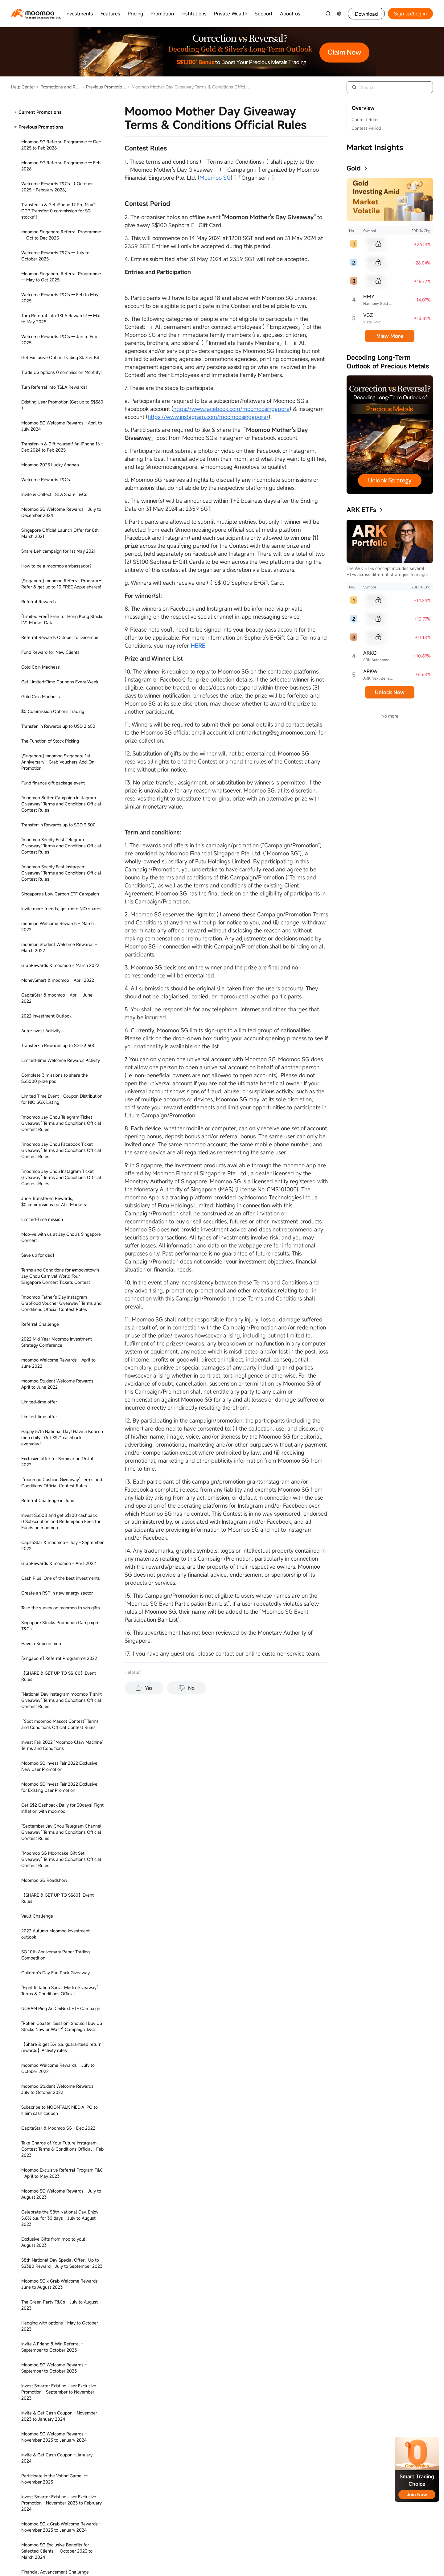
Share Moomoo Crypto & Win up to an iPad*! (59, 2532)
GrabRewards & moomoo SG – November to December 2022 (62, 975)
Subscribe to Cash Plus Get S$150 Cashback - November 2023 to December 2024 (62, 341)
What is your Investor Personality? (55, 629)
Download (366, 13)
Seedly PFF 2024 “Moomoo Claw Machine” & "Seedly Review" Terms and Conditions (59, 2122)
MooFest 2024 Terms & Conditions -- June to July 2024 (57, 2265)
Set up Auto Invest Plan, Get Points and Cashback (60, 611)
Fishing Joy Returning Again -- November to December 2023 (61, 1798)
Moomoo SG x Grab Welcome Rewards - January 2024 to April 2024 (61, 2328)
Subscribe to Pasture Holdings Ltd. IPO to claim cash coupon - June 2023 (62, 1454)
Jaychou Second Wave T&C (48, 703)
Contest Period (366, 128)
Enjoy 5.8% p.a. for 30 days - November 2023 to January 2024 (60, 1936)
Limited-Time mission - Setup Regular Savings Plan (58, 813)
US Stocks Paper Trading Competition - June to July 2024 (59, 2307)
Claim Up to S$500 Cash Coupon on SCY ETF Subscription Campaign (62, 1217)
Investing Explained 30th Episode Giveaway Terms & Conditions (53, 2553)
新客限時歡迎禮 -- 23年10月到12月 (55, 278)
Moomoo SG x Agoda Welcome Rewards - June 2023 (59, 317)
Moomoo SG (215, 177)
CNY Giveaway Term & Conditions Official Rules (62, 1957)
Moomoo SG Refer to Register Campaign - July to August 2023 (61, 1526)
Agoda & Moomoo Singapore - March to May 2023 (60, 485)
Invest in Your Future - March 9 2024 (57, 2080)
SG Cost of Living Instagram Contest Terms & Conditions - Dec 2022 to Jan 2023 (59, 1319)
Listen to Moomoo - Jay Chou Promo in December (60, 1259)
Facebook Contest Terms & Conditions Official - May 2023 (59, 1412)
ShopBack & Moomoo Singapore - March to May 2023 (61, 365)
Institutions (194, 13)
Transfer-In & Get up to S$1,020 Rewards (62, 2164)
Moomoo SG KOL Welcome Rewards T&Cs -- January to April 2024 (57, 2469)
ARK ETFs (361, 510)
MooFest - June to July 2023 (49, 1508)
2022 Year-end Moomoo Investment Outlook (56, 995)
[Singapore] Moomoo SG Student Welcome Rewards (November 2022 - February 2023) (58, 572)
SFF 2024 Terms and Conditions (52, 264)
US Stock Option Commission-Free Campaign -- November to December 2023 (58, 1082)
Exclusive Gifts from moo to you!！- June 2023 (61, 443)
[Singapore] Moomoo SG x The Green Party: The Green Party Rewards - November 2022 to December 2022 (57, 1124)
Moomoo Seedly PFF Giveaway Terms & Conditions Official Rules (60, 2146)
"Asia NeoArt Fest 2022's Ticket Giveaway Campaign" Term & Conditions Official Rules (62, 936)
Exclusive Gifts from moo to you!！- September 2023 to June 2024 (56, 548)
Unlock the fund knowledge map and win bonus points (61, 834)
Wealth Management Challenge (52, 192)
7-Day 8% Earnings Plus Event (51, 759)
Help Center (23, 87)
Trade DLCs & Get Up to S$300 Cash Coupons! (58, 1666)
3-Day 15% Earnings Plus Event (52, 688)
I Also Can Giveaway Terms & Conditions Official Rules (61, 174)
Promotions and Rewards (58, 87)
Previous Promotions (104, 87)
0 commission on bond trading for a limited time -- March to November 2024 (61, 2041)
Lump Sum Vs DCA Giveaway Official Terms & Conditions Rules (57, 246)
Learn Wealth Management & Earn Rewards (55, 210)
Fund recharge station (43, 643)
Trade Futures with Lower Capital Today (60, 228)
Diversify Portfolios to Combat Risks (56, 894)
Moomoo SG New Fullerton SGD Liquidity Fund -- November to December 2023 (61, 1777)
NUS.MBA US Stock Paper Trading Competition (54, 855)
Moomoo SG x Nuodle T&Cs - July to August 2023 (57, 386)
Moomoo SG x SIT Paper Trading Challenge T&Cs (52, 2244)
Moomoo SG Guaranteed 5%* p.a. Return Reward (61, 876)
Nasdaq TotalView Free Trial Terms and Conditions (59, 2182)
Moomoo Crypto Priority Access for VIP (59, 2409)
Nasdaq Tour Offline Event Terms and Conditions (58, 2203)
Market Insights (375, 147)
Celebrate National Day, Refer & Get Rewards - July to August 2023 (57, 1645)
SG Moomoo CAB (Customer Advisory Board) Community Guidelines (58, 1148)
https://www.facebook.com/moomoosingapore (231, 408)
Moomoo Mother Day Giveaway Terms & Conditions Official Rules (61, 153)
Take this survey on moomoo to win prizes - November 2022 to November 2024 (62, 741)
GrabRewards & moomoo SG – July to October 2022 (58, 1343)
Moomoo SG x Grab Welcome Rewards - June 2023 (61, 506)
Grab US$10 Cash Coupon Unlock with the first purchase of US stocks (59, 912)
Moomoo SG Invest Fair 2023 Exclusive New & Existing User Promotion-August (59, 1589)
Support (264, 13)
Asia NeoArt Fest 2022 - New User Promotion (55, 1016)
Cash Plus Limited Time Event (50, 593)
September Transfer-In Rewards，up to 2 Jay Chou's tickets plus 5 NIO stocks (61, 721)
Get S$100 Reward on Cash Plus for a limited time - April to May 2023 (58, 1819)
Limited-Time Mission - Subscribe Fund (59, 774)
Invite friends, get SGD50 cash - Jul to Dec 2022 (59, 1295)
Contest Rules (366, 119)
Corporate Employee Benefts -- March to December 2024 (61, 2062)
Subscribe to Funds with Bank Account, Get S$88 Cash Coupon (59, 111)
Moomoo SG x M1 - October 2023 (54, 1759)
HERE (198, 645)
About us (290, 13)
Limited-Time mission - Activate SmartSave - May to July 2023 (52, 792)
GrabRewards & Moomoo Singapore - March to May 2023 (58, 464)
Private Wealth (230, 13)
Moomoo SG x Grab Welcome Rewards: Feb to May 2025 (60, 296)
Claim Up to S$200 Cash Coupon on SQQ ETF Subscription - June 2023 (62, 1490)
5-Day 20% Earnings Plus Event (52, 658)
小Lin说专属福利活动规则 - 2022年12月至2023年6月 (61, 1238)
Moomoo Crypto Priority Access (52, 2394)
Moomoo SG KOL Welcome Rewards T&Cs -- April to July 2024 (57, 2098)
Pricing (135, 13)
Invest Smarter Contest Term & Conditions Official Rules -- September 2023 (59, 1690)
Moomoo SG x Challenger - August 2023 (61, 1627)
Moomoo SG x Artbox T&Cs (48, 2002)
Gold (354, 168)
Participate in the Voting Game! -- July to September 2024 (61, 1840)
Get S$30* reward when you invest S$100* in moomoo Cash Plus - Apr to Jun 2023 (58, 1388)
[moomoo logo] (32, 13)
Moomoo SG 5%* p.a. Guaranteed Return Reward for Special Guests (61, 1058)
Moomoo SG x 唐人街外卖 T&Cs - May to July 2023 (61, 407)
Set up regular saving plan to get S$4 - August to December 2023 (59, 1568)
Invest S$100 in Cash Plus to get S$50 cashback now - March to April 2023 (59, 1364)
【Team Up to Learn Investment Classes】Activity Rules (52, 1169)
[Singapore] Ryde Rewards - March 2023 (61, 1103)
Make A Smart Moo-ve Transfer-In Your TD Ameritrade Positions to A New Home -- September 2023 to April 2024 (61, 1717)
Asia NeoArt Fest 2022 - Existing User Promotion (58, 1037)
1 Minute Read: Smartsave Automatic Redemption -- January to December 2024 (57, 1981)
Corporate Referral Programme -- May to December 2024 (62, 2286)
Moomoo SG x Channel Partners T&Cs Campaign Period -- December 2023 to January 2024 (59, 1891)
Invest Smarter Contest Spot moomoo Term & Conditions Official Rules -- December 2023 (58, 1864)
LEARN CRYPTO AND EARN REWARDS (59, 2451)
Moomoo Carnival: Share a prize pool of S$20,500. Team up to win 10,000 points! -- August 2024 (62, 2430)
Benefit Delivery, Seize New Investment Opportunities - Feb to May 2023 (60, 1433)
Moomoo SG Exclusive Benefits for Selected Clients (55, 1547)
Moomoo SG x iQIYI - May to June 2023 (60, 425)
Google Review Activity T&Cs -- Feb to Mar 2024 (59, 2020)
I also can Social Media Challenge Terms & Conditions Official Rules (61, 2511)
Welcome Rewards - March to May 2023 (61, 1472)
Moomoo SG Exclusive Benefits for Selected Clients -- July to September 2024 (58, 2352)
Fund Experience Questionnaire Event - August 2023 (59, 1609)
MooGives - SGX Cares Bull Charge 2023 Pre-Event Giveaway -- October (61, 1741)
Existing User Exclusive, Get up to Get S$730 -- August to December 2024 (58, 2490)
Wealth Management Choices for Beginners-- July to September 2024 (57, 2376)
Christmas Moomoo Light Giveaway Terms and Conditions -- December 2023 (61, 1915)
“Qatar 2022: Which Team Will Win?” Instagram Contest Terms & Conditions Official (59, 1193)
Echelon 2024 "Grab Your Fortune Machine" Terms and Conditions (54, 2224)
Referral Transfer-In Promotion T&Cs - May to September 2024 (59, 132)
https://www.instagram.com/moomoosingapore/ (208, 416)
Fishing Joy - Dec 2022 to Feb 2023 (56, 1277)
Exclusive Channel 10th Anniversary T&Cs (62, 957)
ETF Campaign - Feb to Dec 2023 (54, 673)
